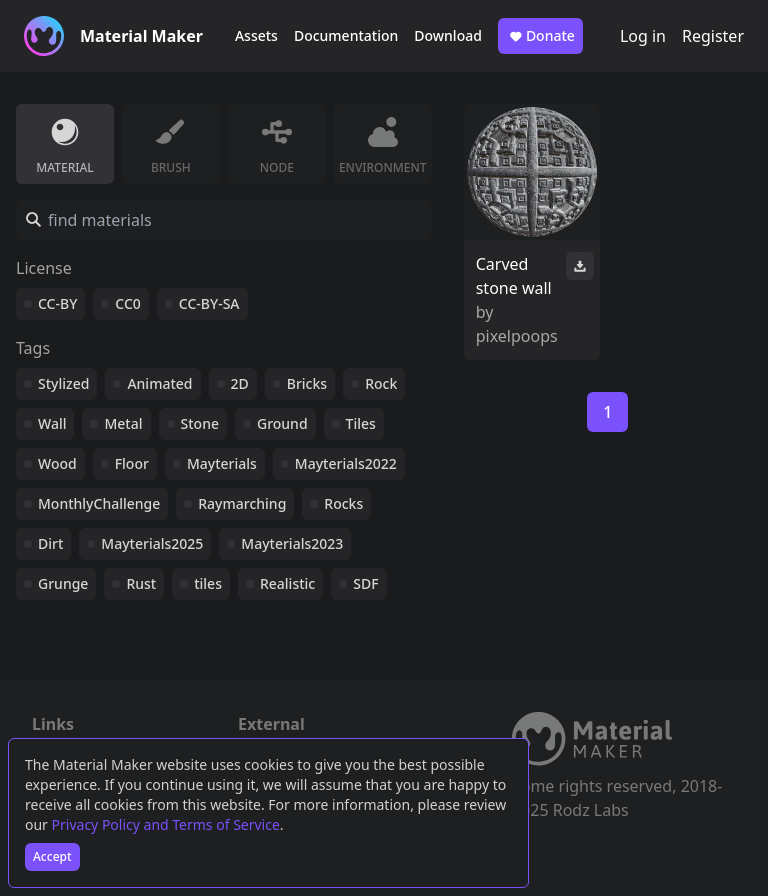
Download (448, 35)
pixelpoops (517, 336)
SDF (365, 583)
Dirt (50, 543)
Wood (57, 463)
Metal (123, 423)
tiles (208, 583)
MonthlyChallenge (99, 503)
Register (713, 36)
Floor (132, 463)
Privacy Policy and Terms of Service (166, 824)
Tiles (361, 423)
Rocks (343, 503)
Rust (141, 583)
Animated (159, 383)
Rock (381, 383)
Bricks (307, 383)
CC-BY (57, 303)
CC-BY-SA (209, 303)
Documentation (346, 35)
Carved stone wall (514, 276)
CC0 (128, 303)
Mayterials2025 (152, 543)
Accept (52, 856)
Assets (256, 35)
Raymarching (242, 503)
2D (240, 383)
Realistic (287, 583)
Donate (540, 36)
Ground (282, 423)
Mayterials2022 (346, 463)
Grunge (63, 583)
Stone (200, 423)
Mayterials (222, 463)
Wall (52, 423)
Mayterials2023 (292, 543)
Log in (643, 36)
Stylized (63, 383)
